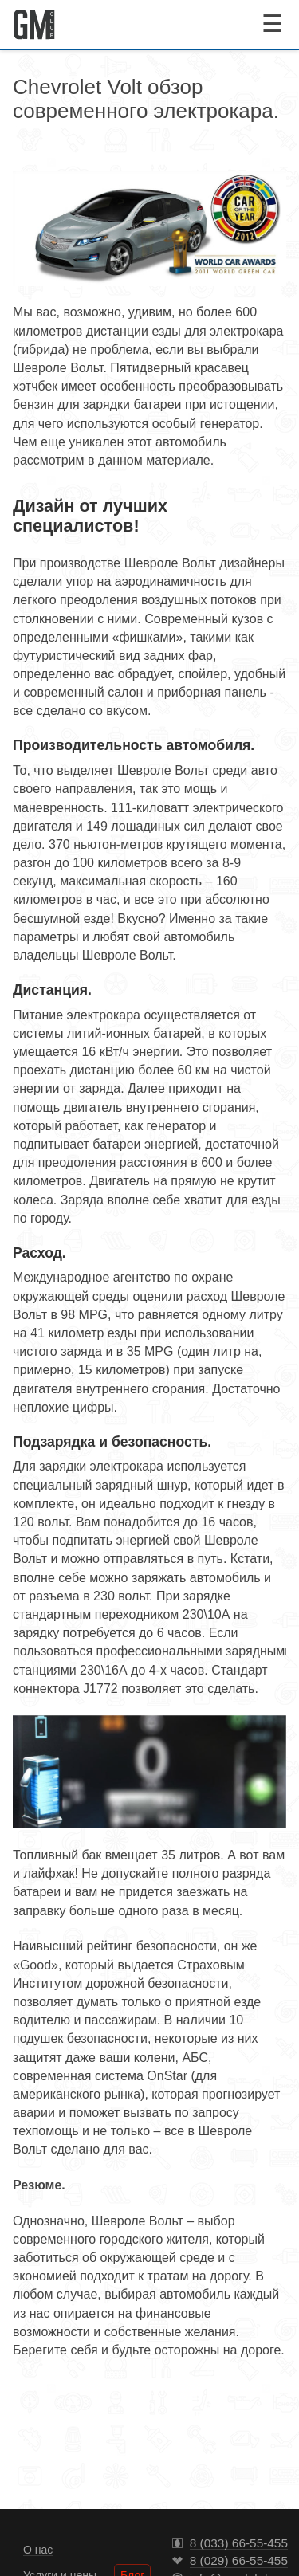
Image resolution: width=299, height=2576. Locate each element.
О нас (38, 2549)
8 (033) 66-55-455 (239, 2543)
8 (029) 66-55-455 (239, 2560)
